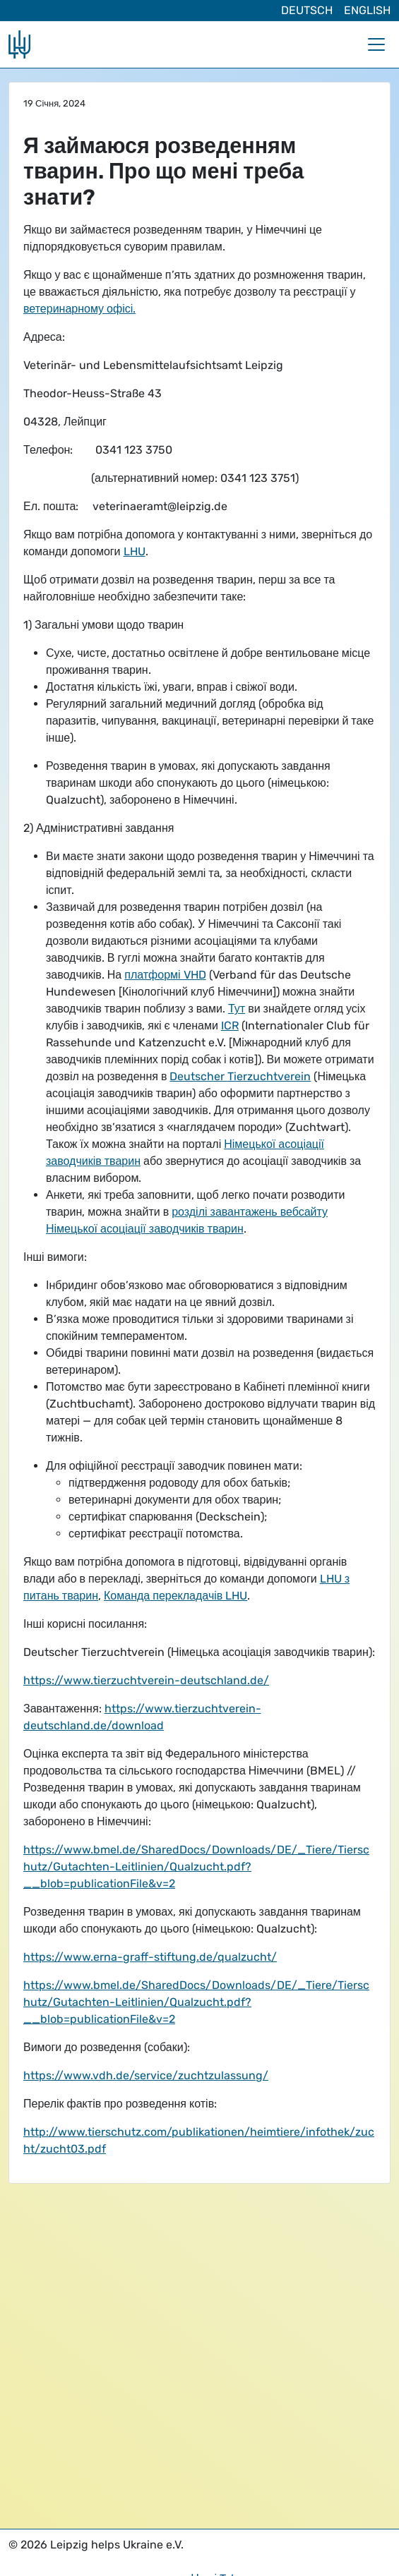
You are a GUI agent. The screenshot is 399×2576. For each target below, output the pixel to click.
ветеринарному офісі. (79, 308)
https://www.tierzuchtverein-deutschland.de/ (146, 1680)
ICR (230, 1025)
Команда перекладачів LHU (175, 1595)
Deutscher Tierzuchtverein (240, 1076)
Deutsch (307, 10)
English (367, 10)
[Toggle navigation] (376, 44)
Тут (236, 1008)
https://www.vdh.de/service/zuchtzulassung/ (145, 2075)
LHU (134, 551)
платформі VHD (165, 974)
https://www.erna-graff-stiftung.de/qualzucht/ (150, 1957)
